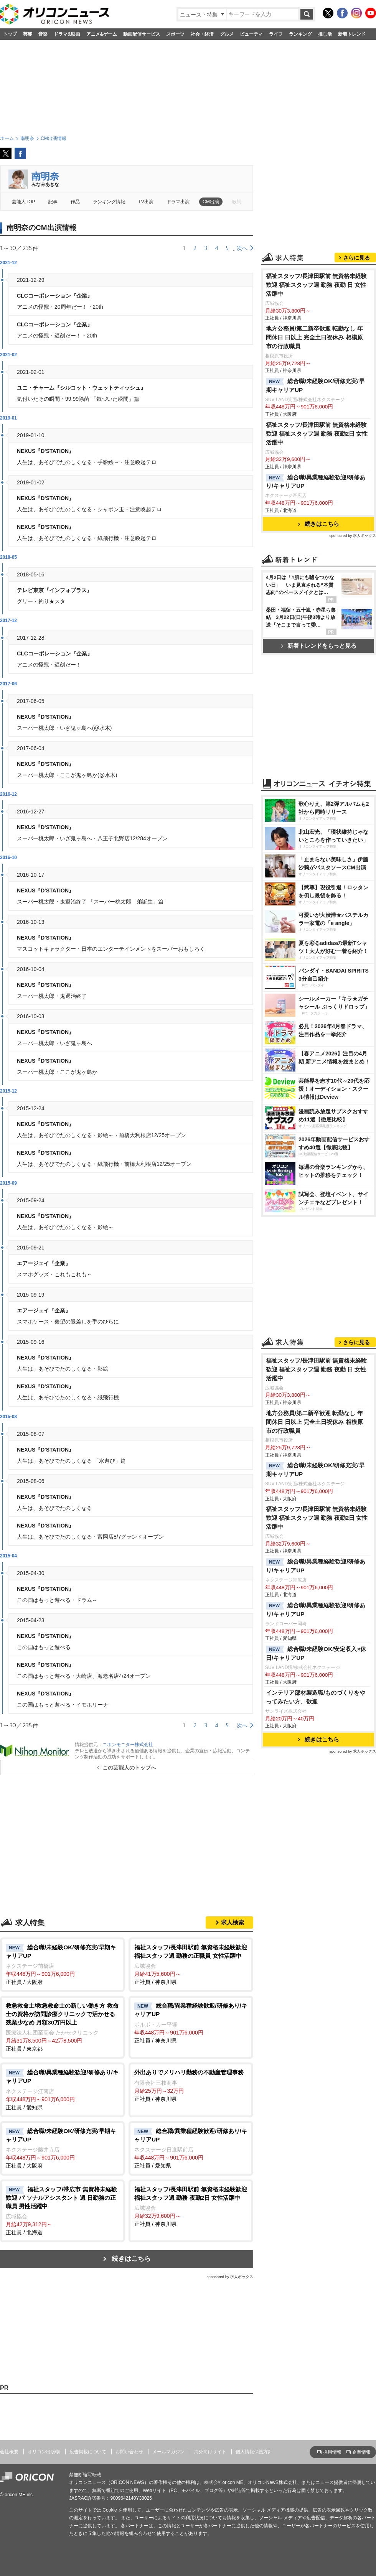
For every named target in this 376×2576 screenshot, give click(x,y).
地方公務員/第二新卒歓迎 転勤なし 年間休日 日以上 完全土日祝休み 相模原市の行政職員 (314, 337)
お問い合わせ (129, 2451)
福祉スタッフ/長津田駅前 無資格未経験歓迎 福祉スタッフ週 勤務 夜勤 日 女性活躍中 (316, 285)
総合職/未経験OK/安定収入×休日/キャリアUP (316, 1653)
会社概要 (9, 2451)
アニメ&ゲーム (101, 34)
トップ (10, 34)
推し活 (325, 34)
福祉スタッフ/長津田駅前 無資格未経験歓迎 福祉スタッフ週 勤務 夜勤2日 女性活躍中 (317, 433)
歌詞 (236, 201)
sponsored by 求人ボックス (229, 2277)
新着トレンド (352, 34)
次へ (242, 248)
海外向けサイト (210, 2451)
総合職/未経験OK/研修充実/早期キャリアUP (315, 385)
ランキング (300, 34)
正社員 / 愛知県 (62, 2089)
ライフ (276, 34)
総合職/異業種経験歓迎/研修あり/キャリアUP (316, 481)
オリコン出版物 (44, 2451)
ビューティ (251, 34)
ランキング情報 (109, 201)
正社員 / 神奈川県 (190, 1964)
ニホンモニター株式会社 (127, 1744)
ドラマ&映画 (67, 34)
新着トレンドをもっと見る (318, 645)
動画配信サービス (141, 34)
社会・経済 (202, 34)
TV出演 (145, 201)
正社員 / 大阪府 (62, 1964)
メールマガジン (168, 2451)
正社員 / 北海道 (62, 2210)
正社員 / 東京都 (62, 2027)
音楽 (43, 34)
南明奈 (45, 176)
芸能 (27, 34)
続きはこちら (131, 2258)
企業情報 (361, 2452)
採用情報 (332, 2452)
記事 (53, 201)
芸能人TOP (23, 201)
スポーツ (175, 34)
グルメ (227, 34)
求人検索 (232, 1922)
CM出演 (211, 201)
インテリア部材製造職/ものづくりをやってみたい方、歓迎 (315, 1697)
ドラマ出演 (178, 201)
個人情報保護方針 (254, 2451)
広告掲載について (87, 2451)
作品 (75, 201)
